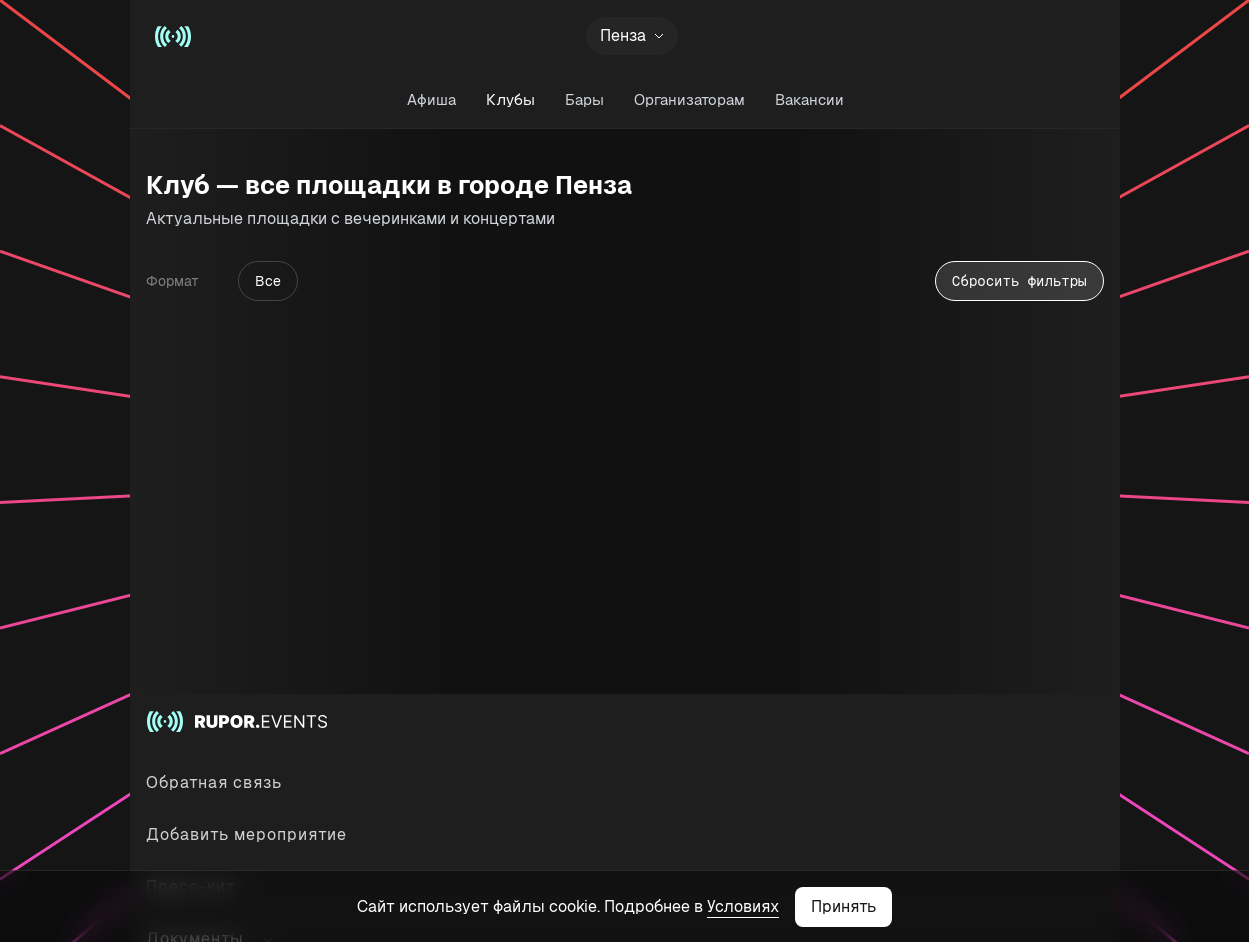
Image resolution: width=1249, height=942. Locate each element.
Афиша (430, 99)
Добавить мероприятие (246, 834)
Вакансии (808, 99)
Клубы (509, 99)
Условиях (743, 906)
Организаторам (688, 99)
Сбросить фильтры (1019, 281)
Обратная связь (214, 782)
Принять (843, 906)
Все (268, 281)
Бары (583, 99)
